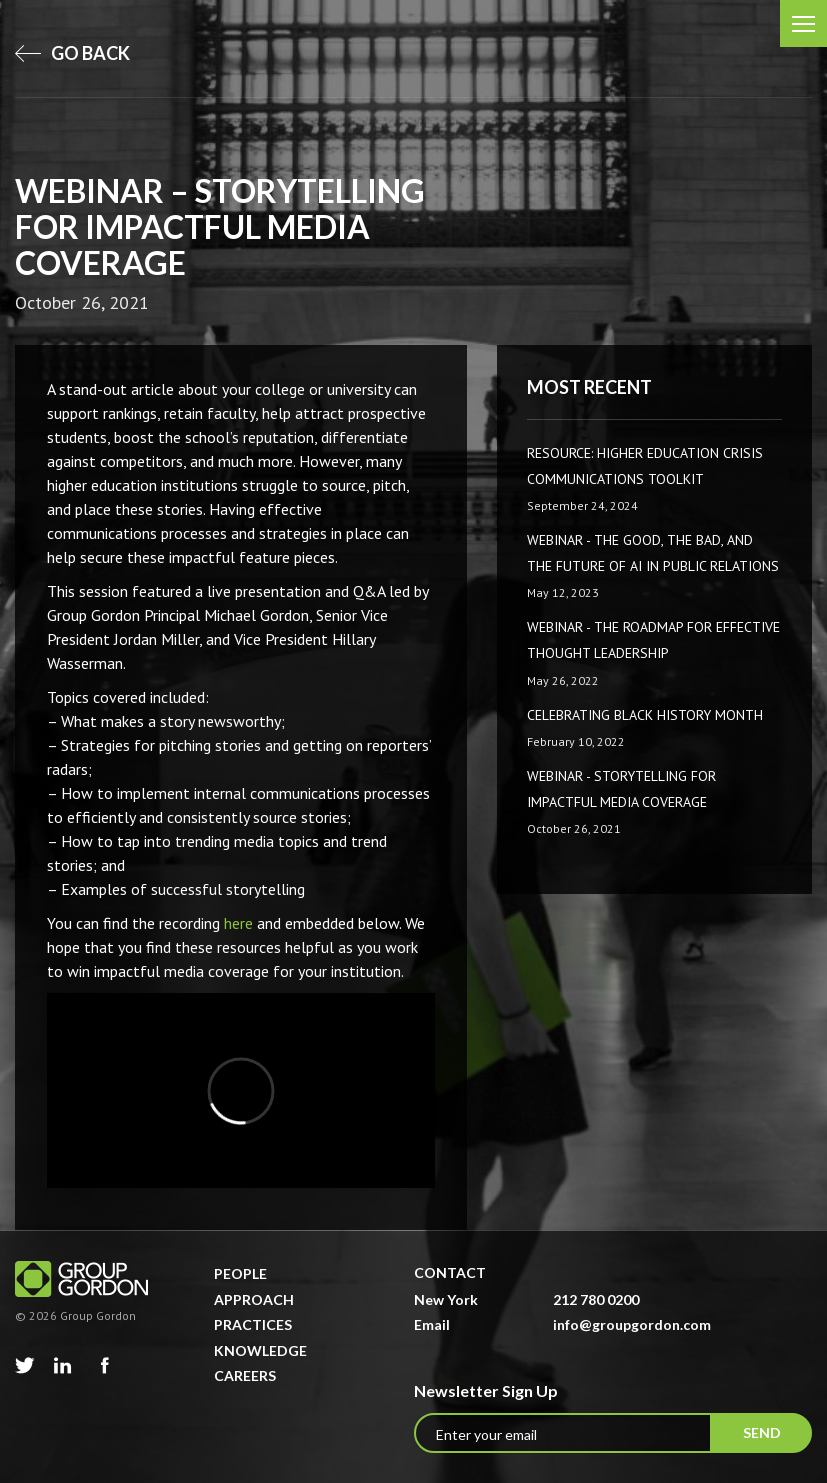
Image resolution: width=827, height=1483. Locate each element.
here (238, 923)
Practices (253, 1324)
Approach (254, 1299)
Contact (450, 1272)
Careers (245, 1375)
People (240, 1273)
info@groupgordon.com (632, 1324)
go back (72, 53)
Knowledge (260, 1350)
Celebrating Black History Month (645, 715)
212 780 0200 (596, 1299)
